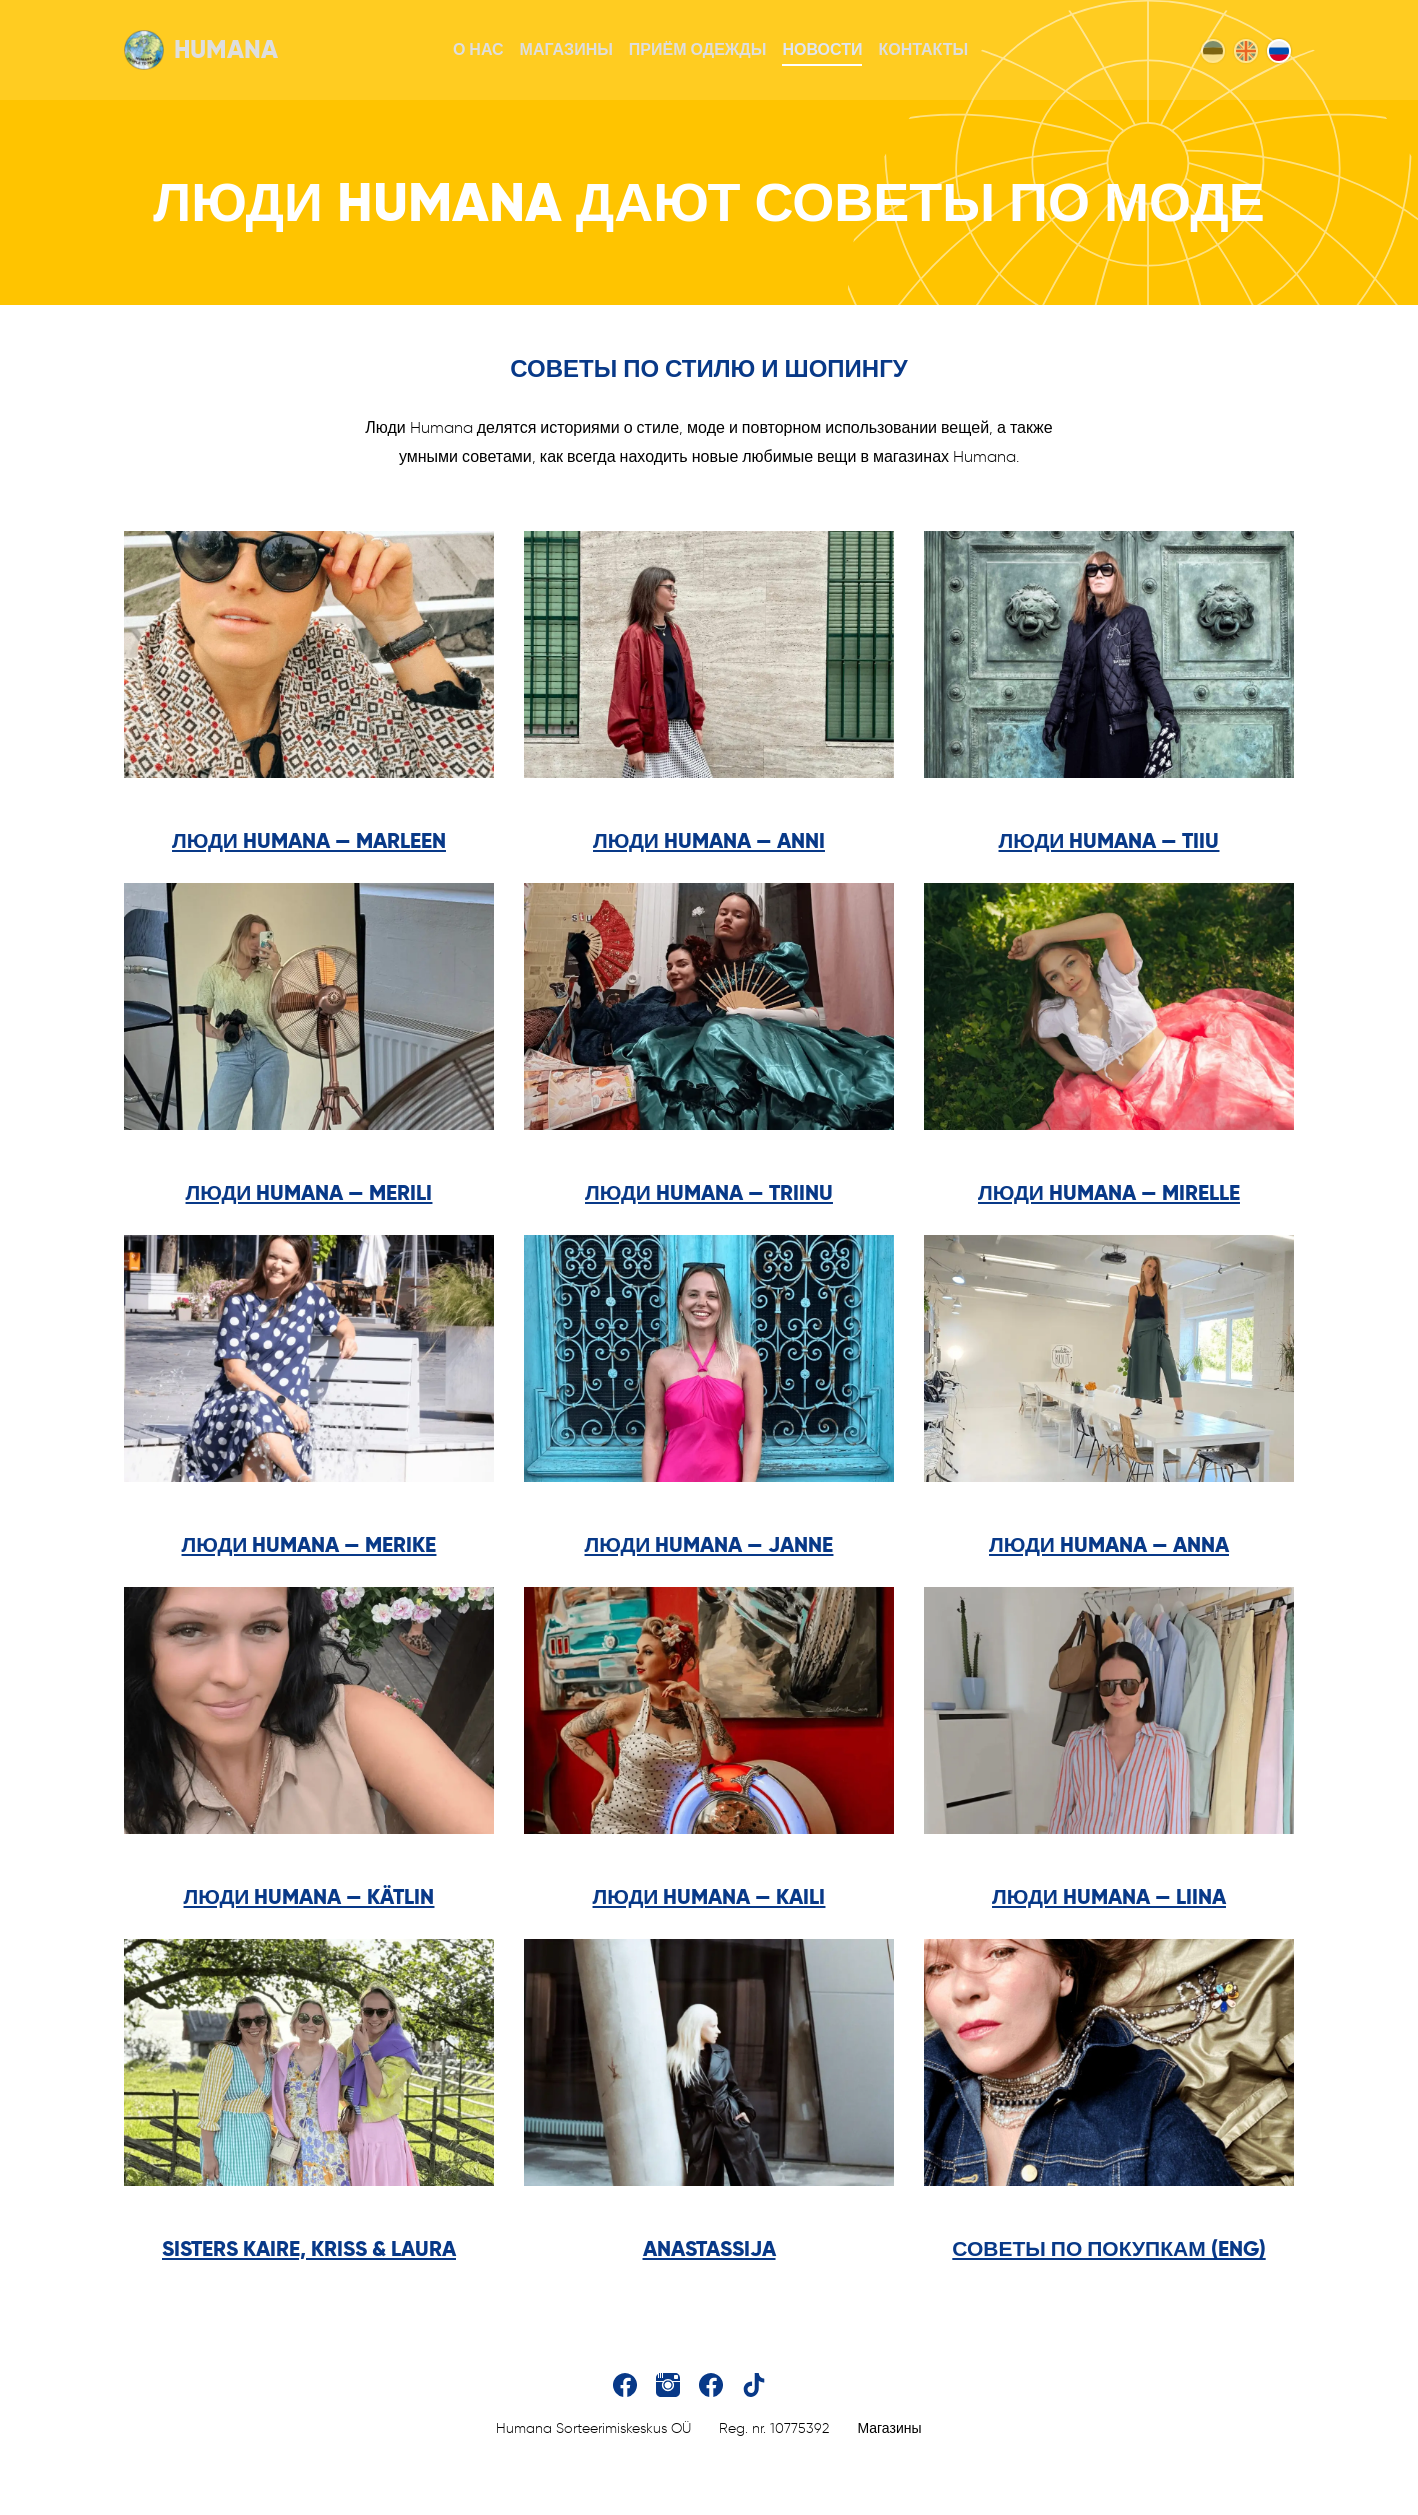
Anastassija (709, 2248)
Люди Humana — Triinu (709, 1192)
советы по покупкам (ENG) (1108, 2248)
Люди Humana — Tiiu (1109, 840)
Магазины (566, 49)
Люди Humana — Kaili (709, 1896)
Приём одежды (698, 49)
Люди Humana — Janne (709, 1544)
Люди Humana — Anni (709, 840)
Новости (822, 49)
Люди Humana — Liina (1109, 1896)
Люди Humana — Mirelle (1109, 1192)
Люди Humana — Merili (309, 1192)
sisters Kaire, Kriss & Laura (309, 2248)
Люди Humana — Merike (309, 1544)
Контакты (923, 49)
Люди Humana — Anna (1109, 1544)
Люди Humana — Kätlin (309, 1896)
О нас (478, 49)
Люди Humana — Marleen (309, 840)
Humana (201, 50)
